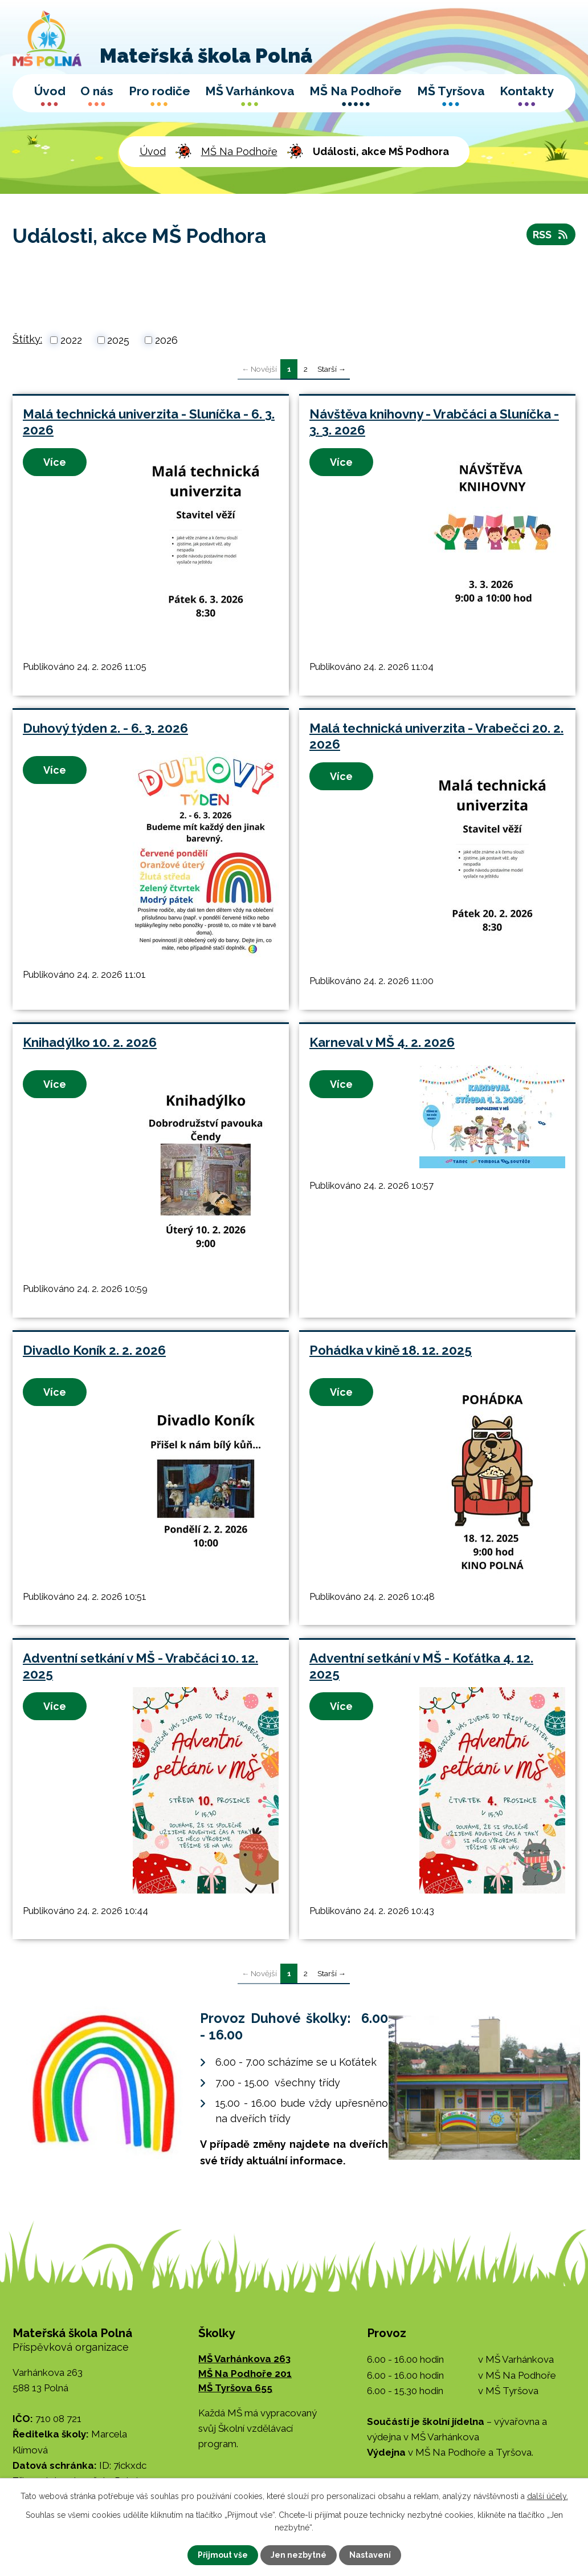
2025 (118, 340)
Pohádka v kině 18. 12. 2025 (390, 1350)
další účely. (547, 2496)
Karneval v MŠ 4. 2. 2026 (382, 1042)
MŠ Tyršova (451, 91)
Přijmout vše (223, 2554)
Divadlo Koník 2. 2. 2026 (94, 1350)
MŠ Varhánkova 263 (244, 2358)
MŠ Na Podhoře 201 (245, 2373)
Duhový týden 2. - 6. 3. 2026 (105, 728)
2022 (71, 340)
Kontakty (527, 91)
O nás (96, 91)
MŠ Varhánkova (250, 91)
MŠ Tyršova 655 (235, 2388)
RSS (551, 235)
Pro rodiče (159, 91)
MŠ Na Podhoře (355, 91)
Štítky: (27, 339)
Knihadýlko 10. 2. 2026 (90, 1042)
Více (54, 462)
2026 (166, 340)
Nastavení (370, 2554)
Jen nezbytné (298, 2554)
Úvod (50, 91)
